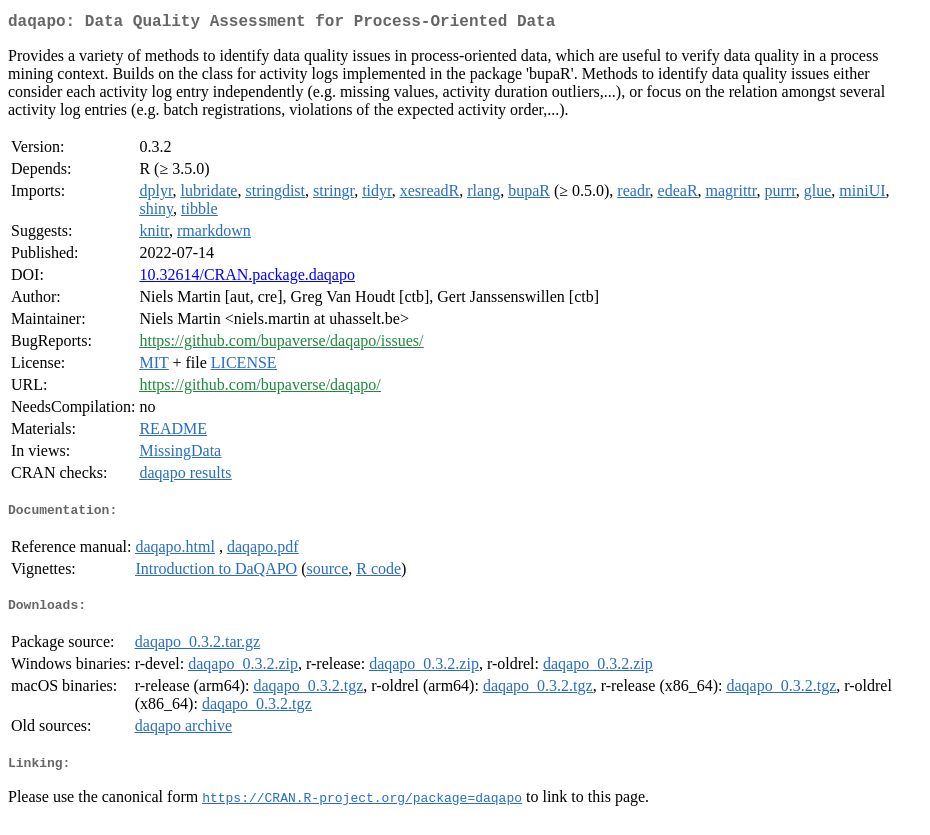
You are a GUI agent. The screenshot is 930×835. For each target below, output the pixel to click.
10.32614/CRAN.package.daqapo (247, 278)
